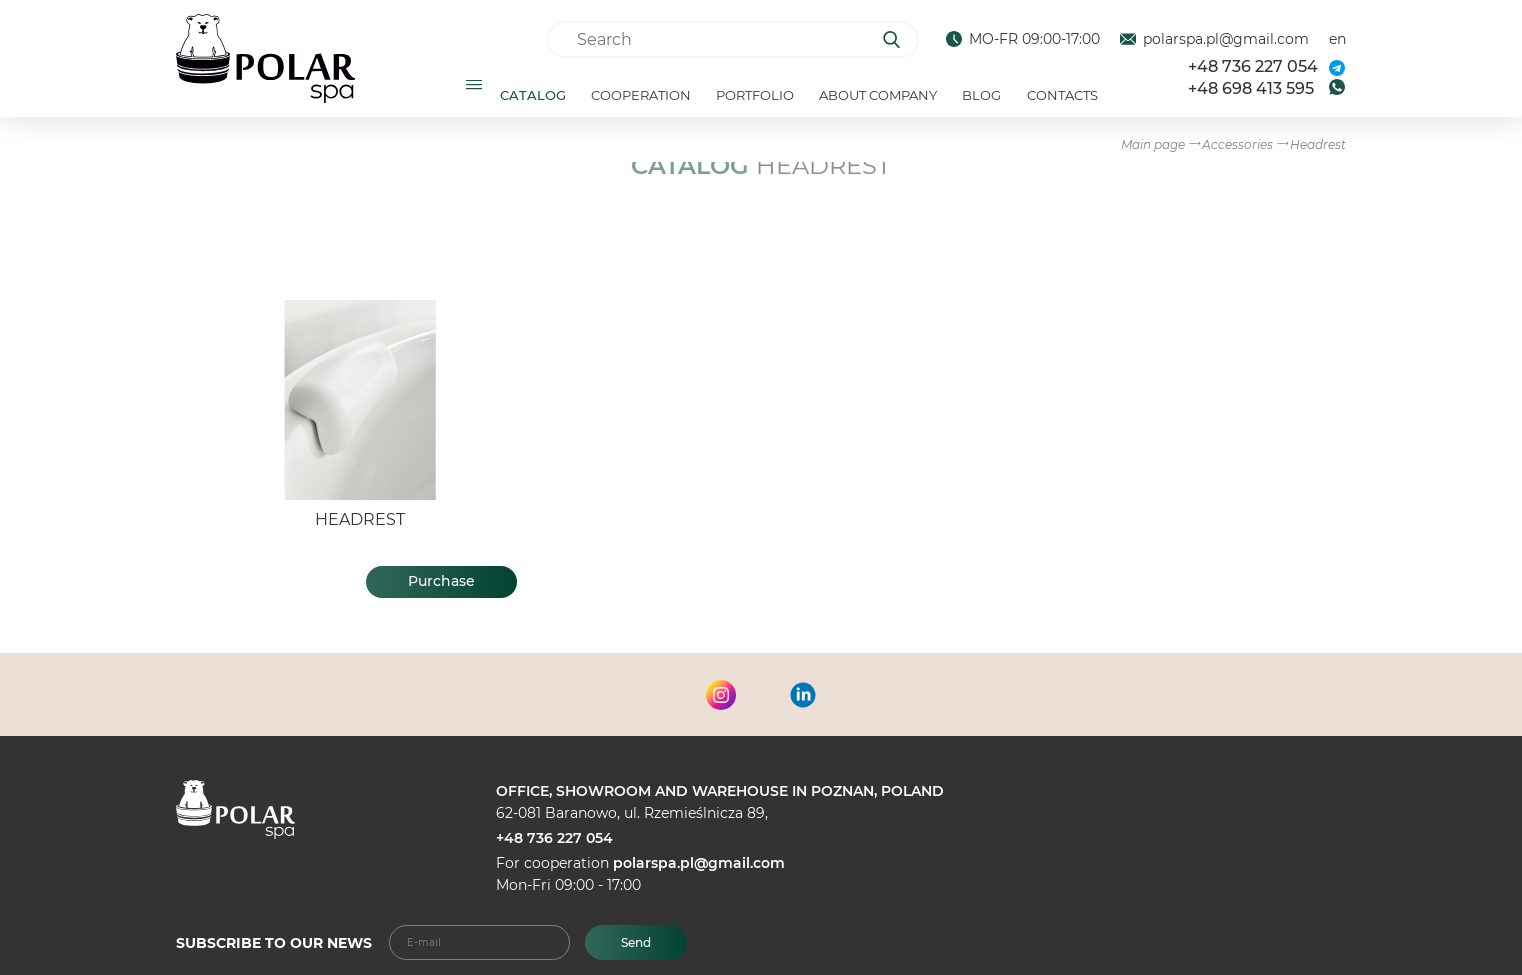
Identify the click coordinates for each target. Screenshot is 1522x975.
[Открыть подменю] (474, 88)
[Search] (898, 39)
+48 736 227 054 (1253, 70)
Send (636, 942)
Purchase (441, 589)
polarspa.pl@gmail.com (699, 863)
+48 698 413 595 (1251, 92)
